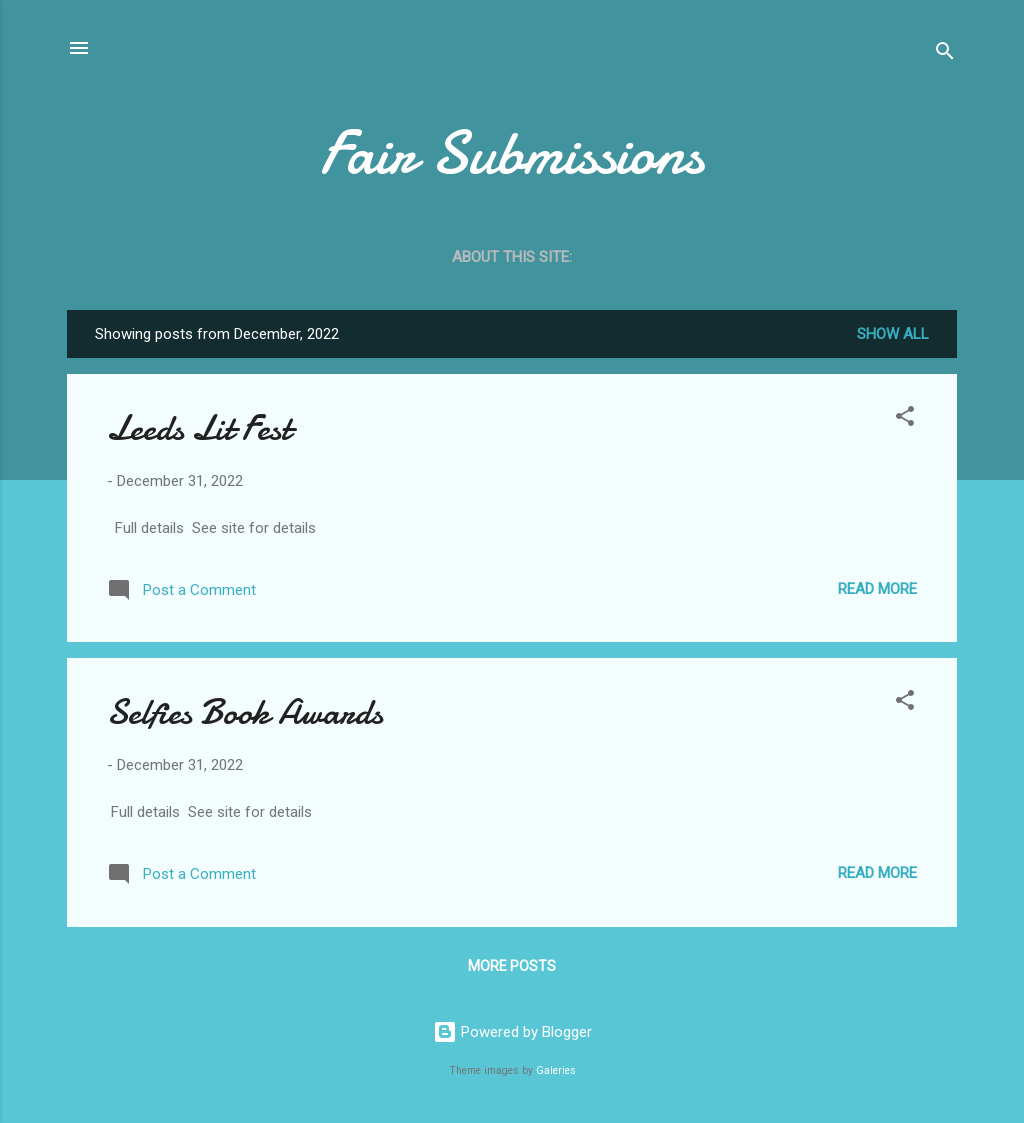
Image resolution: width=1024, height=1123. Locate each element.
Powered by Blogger (512, 1032)
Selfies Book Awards (245, 712)
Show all (893, 334)
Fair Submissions (512, 153)
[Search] (945, 54)
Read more (877, 589)
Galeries (556, 1070)
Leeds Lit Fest (199, 428)
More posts (512, 966)
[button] (905, 419)
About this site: (512, 257)
